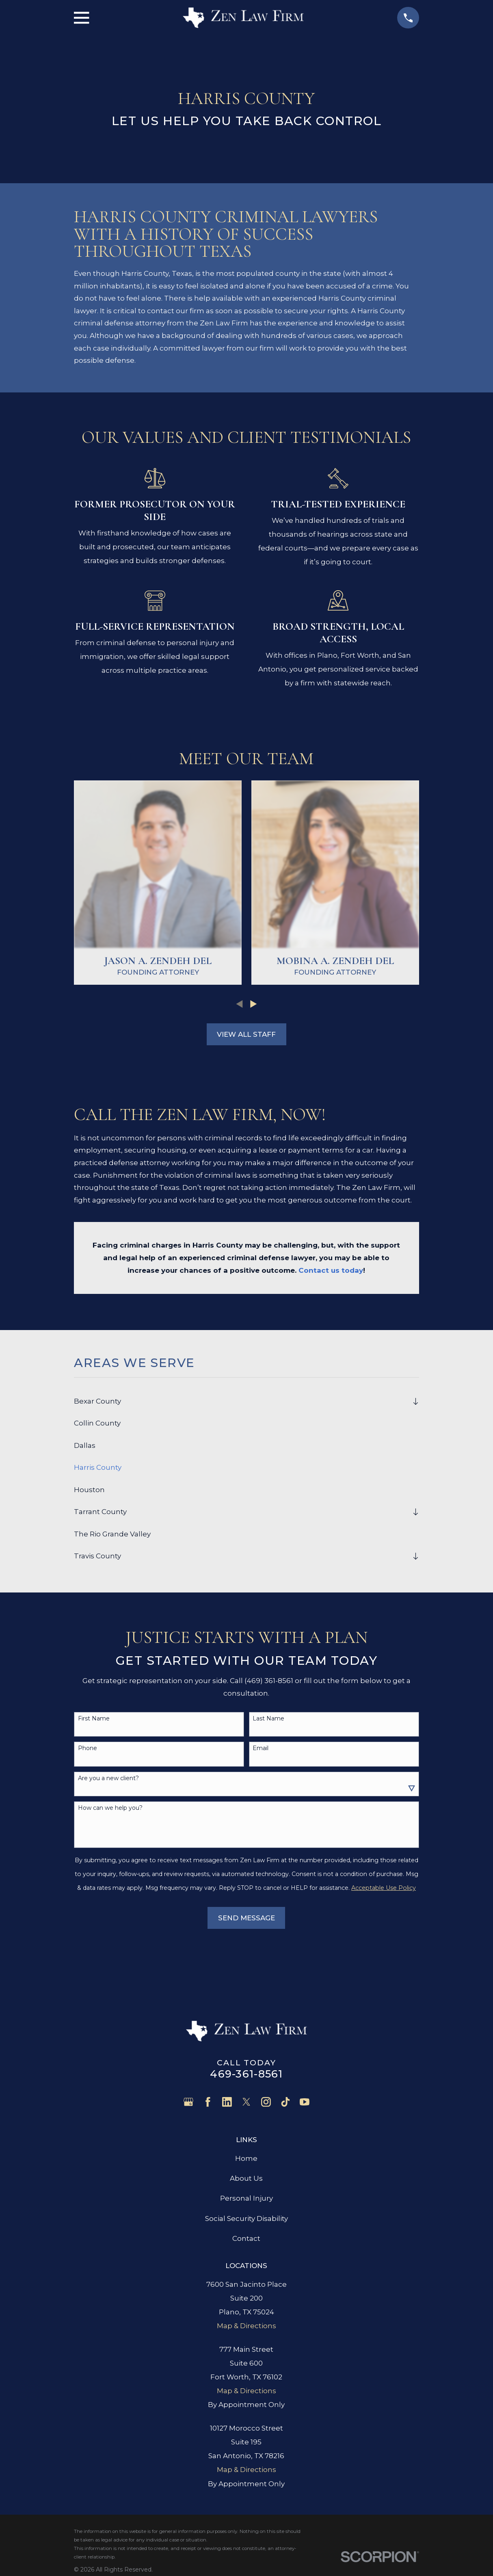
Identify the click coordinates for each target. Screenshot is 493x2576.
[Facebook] (208, 2102)
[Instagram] (266, 2102)
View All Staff (246, 1034)
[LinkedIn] (227, 2102)
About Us (246, 2178)
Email (260, 1748)
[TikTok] (285, 2102)
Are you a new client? (108, 1778)
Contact (246, 2238)
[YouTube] (304, 2102)
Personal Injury (246, 2198)
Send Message (246, 1918)
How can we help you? (110, 1808)
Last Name (268, 1718)
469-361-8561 (246, 2073)
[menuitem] (241, 1401)
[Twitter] (246, 2102)
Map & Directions (246, 2326)
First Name (94, 1718)
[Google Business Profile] (188, 2102)
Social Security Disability (246, 2218)
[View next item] (253, 1004)
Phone (87, 1748)
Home (246, 2158)
